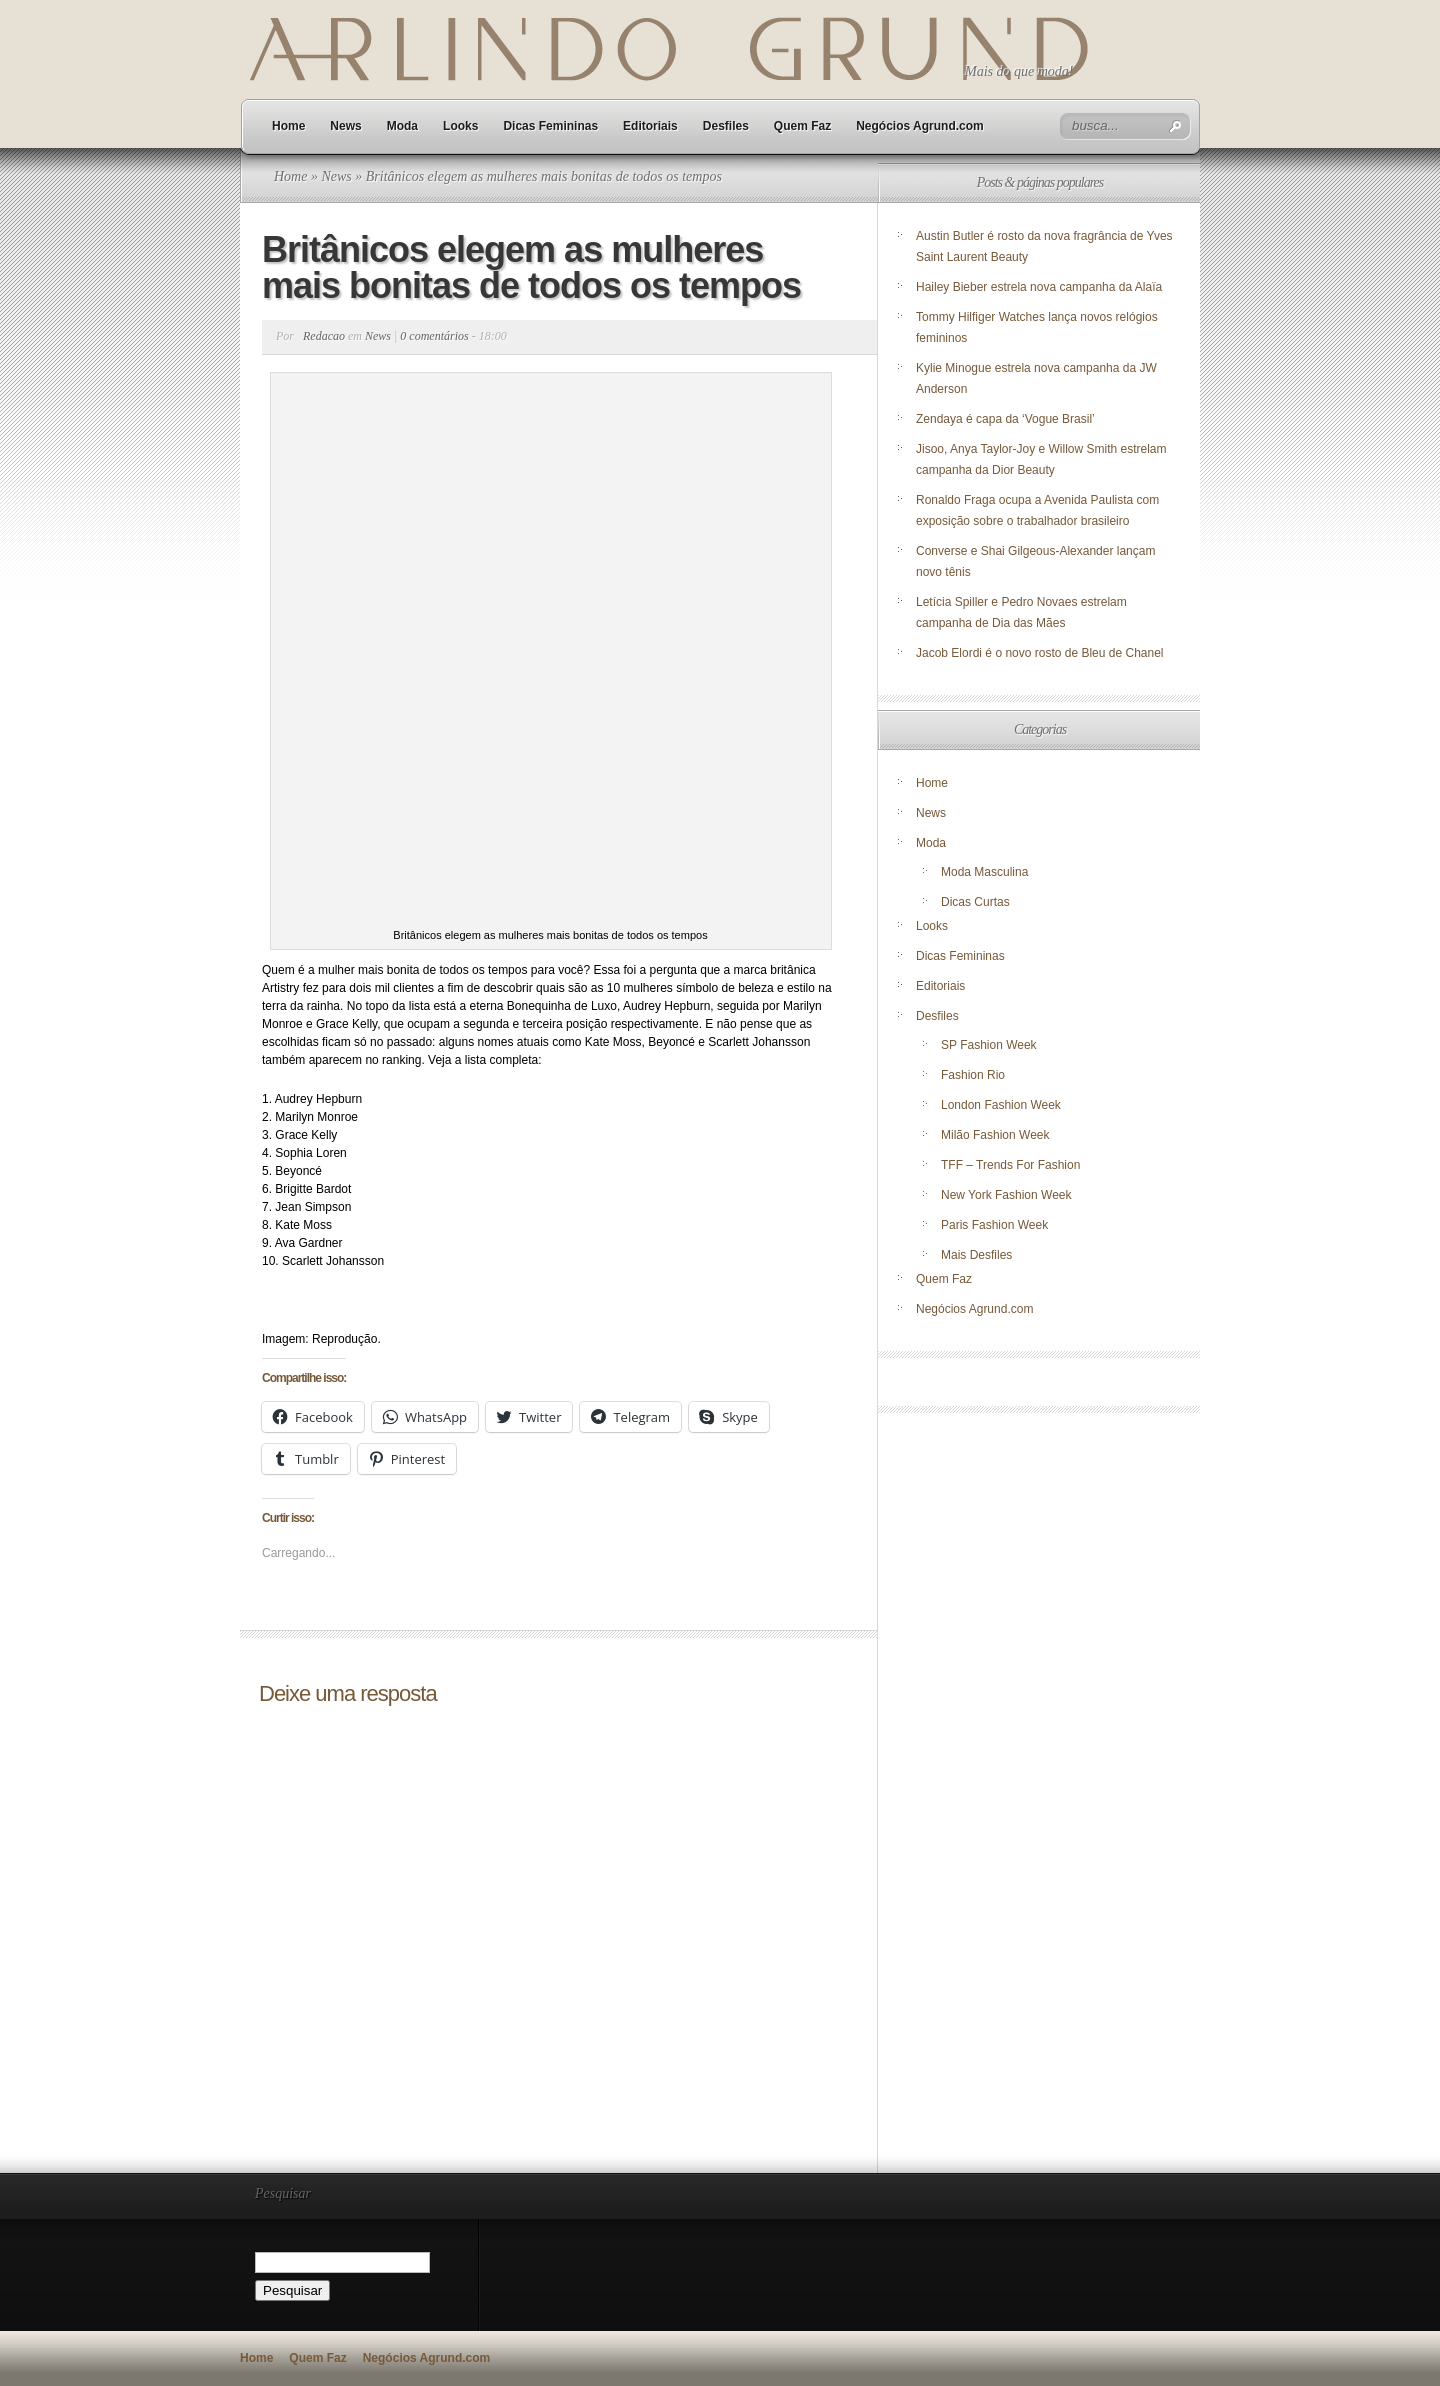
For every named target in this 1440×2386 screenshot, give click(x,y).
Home (288, 126)
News (345, 126)
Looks (460, 126)
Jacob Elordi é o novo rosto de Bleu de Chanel (1040, 653)
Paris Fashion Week (994, 1225)
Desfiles (726, 126)
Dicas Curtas (975, 902)
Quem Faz (802, 126)
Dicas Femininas (550, 126)
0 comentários (434, 336)
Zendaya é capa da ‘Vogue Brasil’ (1005, 419)
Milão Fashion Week (995, 1135)
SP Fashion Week (989, 1045)
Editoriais (650, 126)
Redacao (324, 336)
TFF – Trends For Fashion (1010, 1165)
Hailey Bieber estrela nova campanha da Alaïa (1039, 287)
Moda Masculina (984, 872)
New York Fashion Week (1006, 1195)
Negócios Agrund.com (920, 126)
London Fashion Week (1001, 1105)
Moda (402, 126)
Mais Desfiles (976, 1255)
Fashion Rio (973, 1075)
